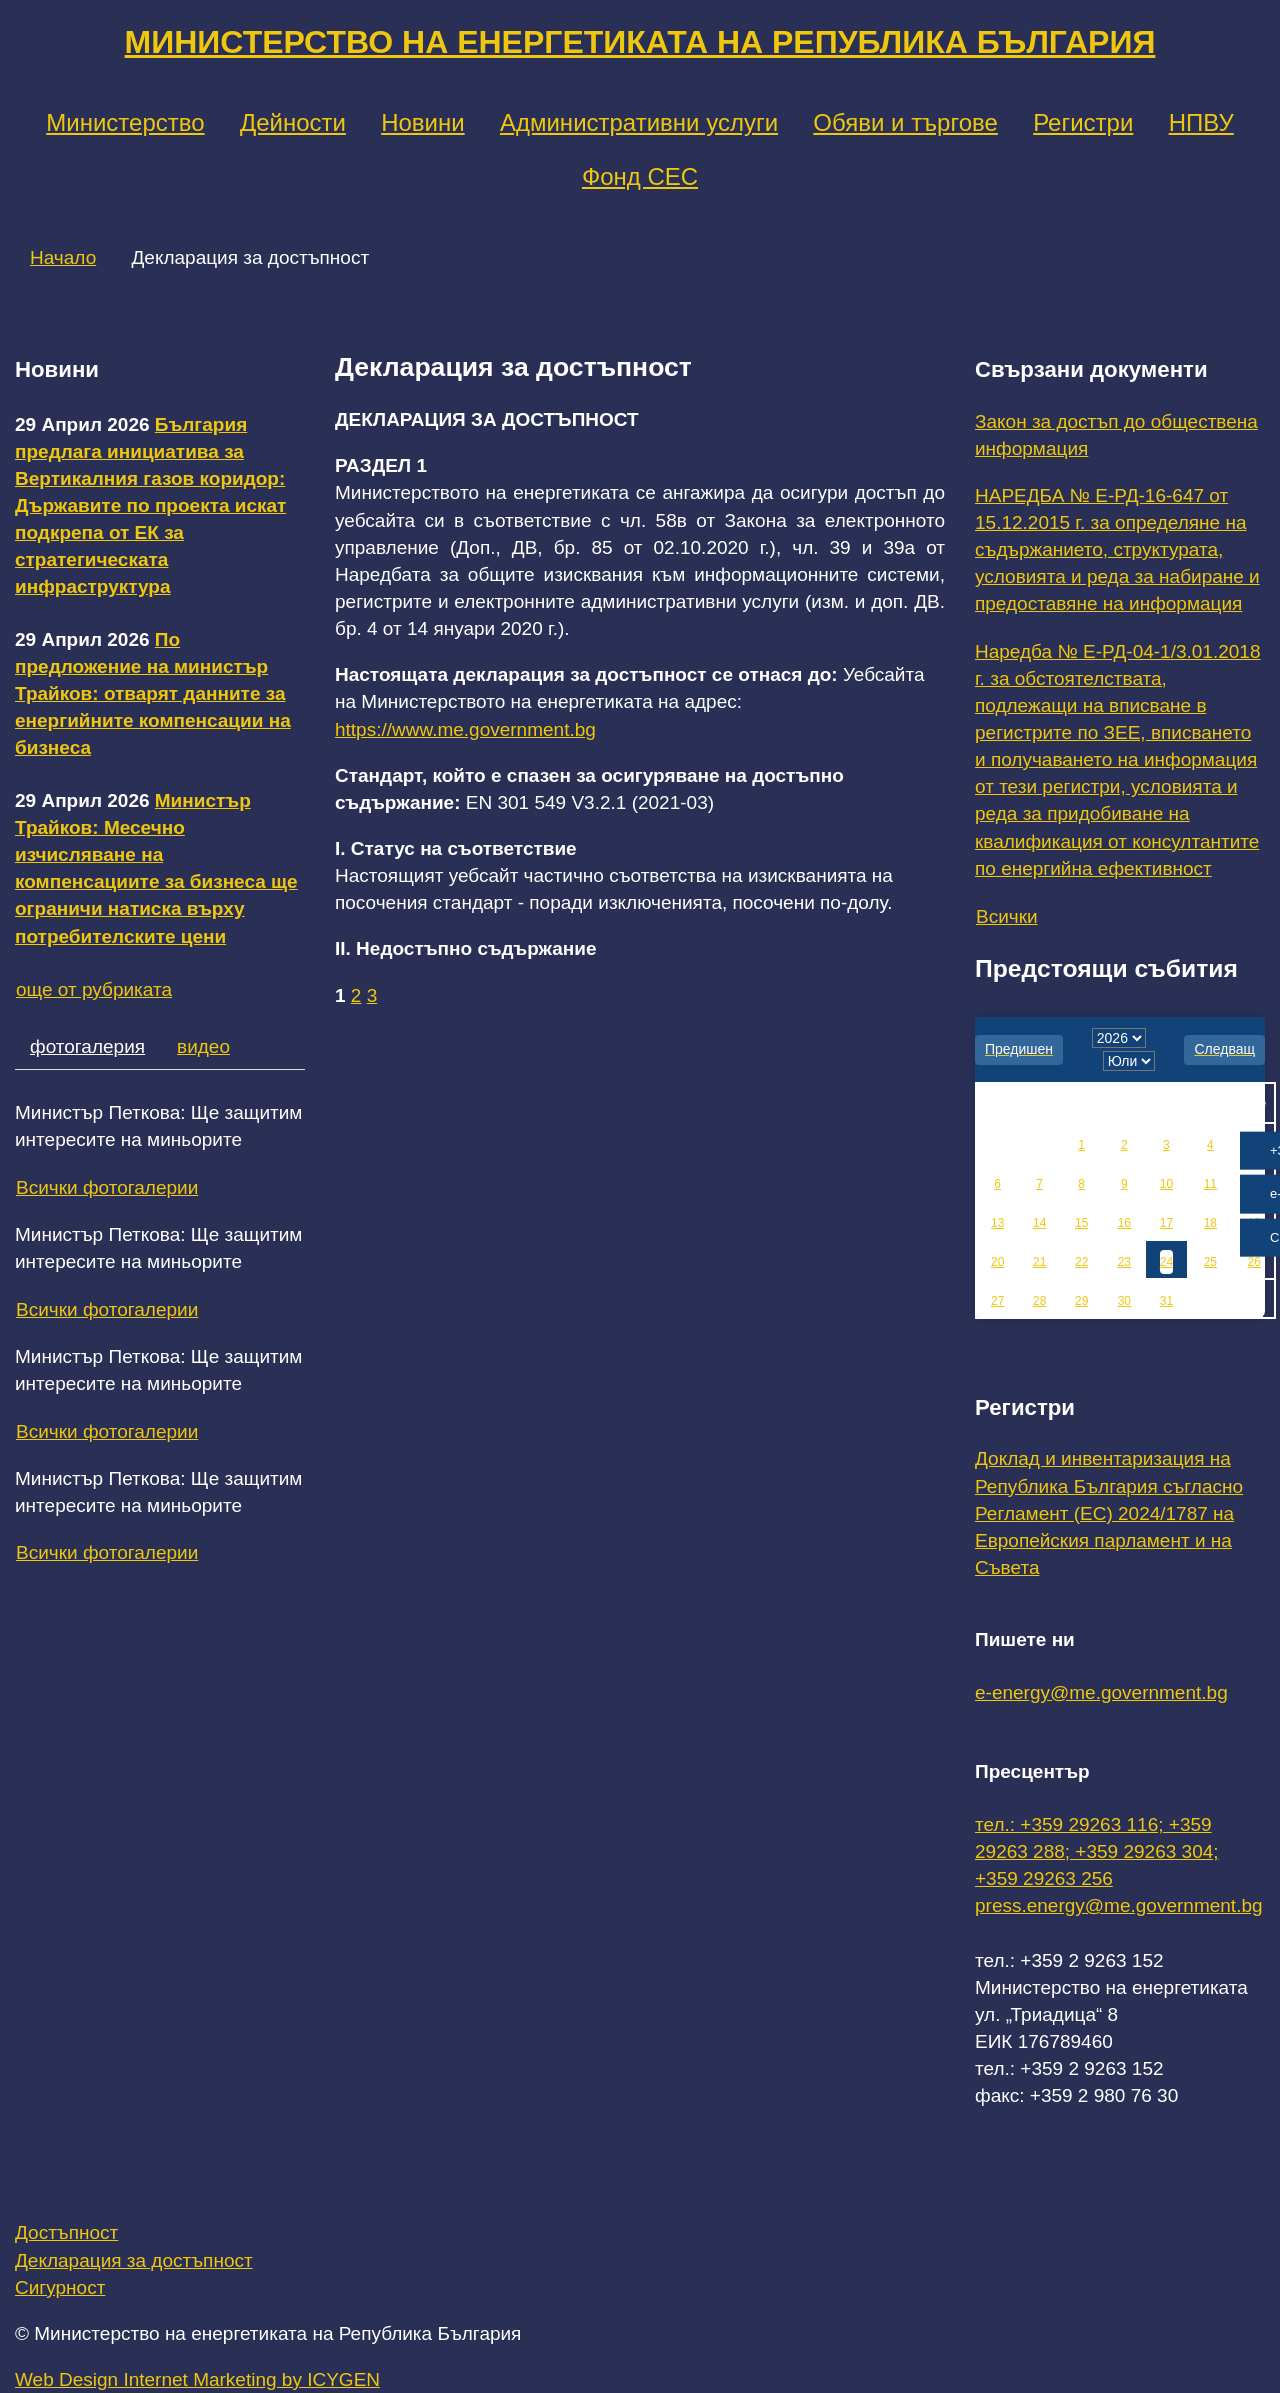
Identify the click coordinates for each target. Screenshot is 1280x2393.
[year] (1119, 1038)
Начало (63, 257)
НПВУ (1201, 122)
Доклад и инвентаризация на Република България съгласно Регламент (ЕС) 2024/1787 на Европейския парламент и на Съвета (1109, 1513)
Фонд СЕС (640, 176)
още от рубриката (94, 989)
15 (1081, 1223)
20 (997, 1262)
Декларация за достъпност (134, 2260)
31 (1166, 1301)
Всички (1007, 916)
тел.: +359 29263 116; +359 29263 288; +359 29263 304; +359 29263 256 (1097, 1851)
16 (1124, 1223)
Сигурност (60, 2287)
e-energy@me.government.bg (1101, 1692)
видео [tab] (203, 1046)
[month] (1129, 1061)
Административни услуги (639, 122)
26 (1254, 1262)
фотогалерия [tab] (87, 1046)
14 (1039, 1223)
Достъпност (66, 2232)
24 (1166, 1262)
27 (997, 1301)
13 (997, 1223)
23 (1124, 1262)
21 (1039, 1262)
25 (1210, 1262)
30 (1124, 1301)
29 (1081, 1301)
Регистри (1083, 122)
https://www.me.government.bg (465, 729)
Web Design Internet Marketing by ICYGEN (197, 2379)
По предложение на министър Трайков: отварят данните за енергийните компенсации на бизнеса (153, 694)
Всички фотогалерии (107, 1187)
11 (1210, 1184)
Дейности (293, 122)
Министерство (125, 122)
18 (1210, 1223)
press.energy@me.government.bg (1119, 1905)
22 (1081, 1262)
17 (1166, 1223)
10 (1166, 1184)
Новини (423, 122)
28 (1039, 1301)
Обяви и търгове (905, 122)
